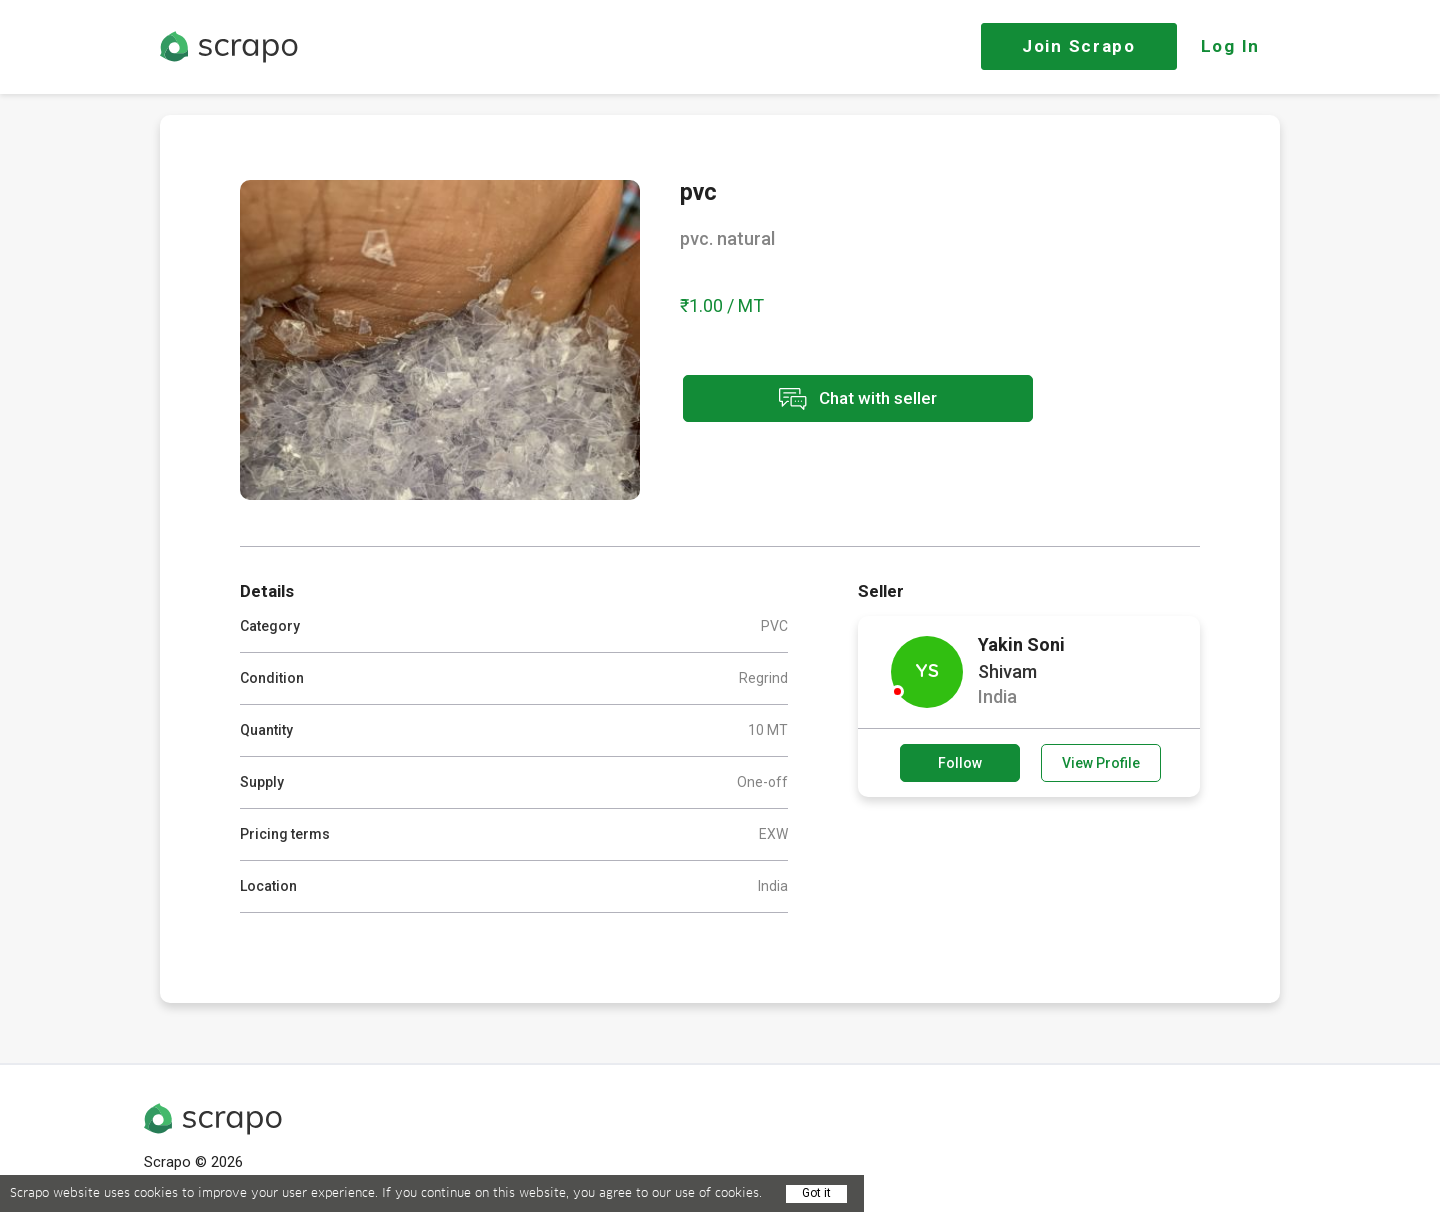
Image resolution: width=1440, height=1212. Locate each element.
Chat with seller (858, 398)
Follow (960, 763)
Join (1079, 46)
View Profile (1101, 763)
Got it (816, 1193)
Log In (1230, 46)
